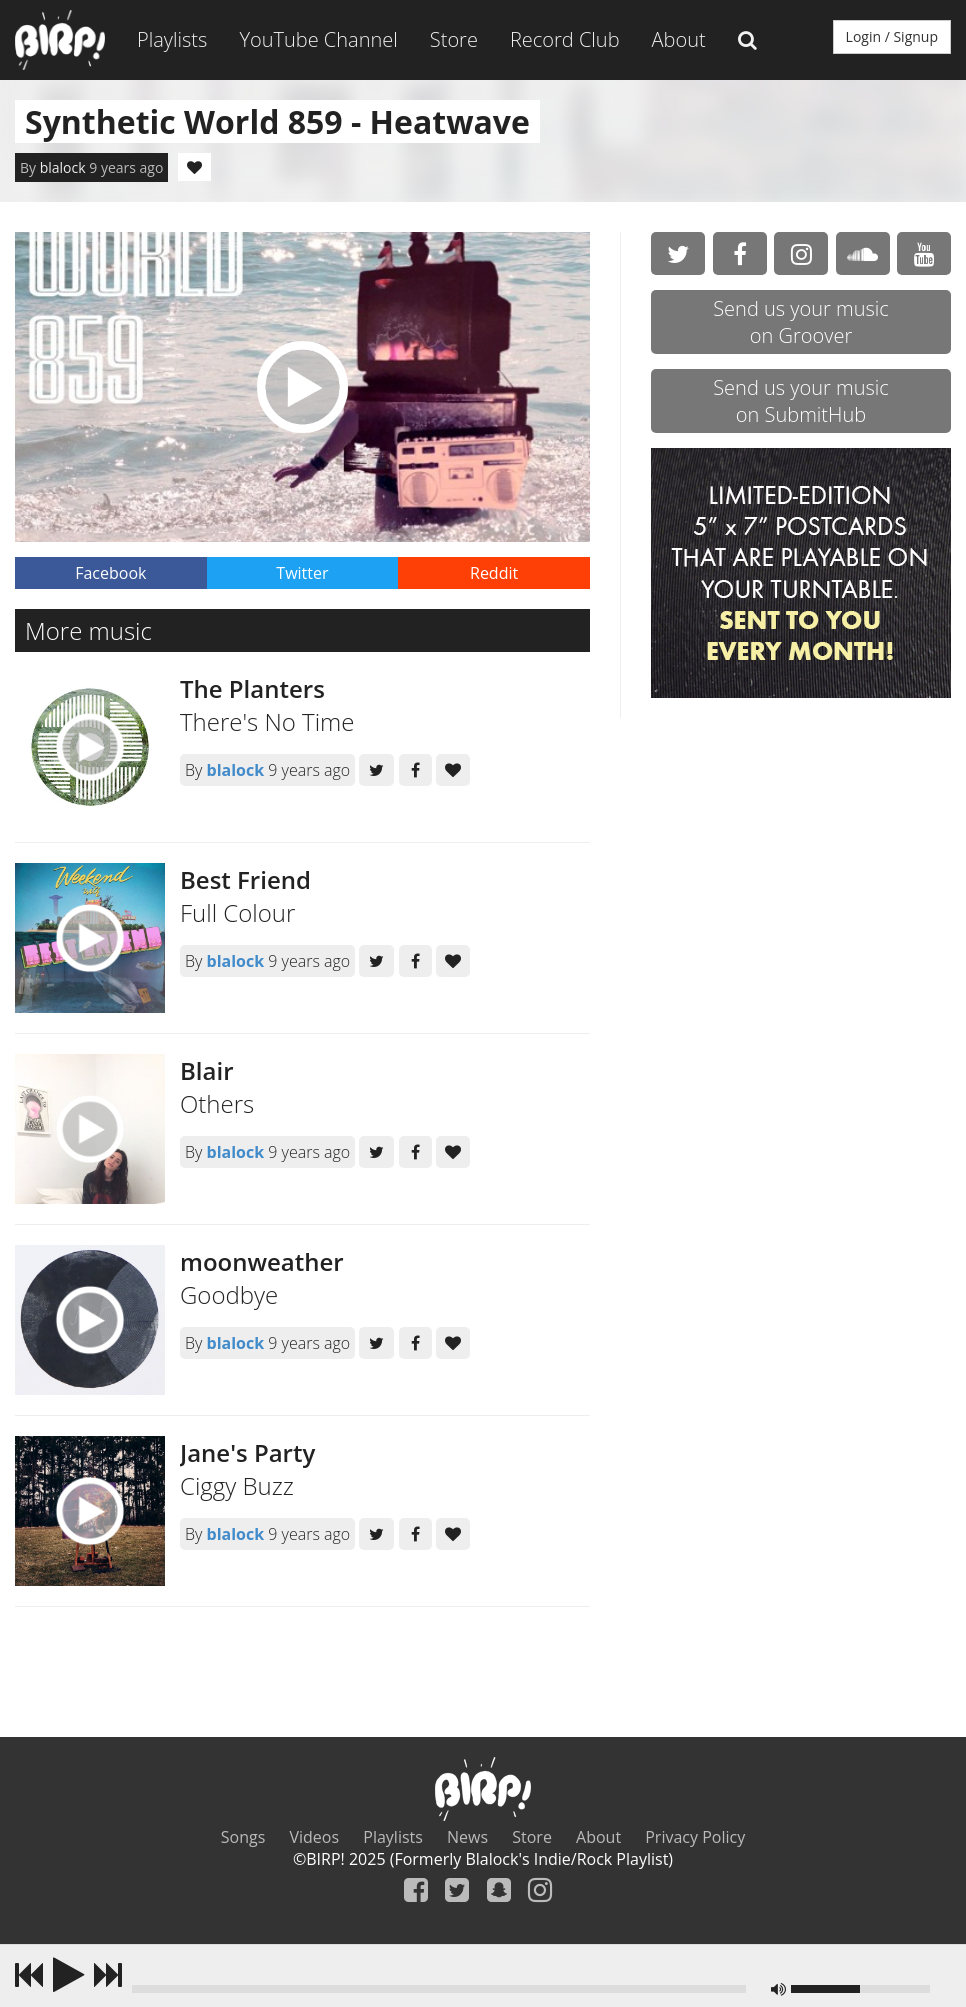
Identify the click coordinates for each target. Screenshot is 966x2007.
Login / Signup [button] (892, 36)
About (679, 39)
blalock (63, 167)
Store (454, 39)
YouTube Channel (318, 39)
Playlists (172, 39)
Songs (243, 1837)
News (467, 1837)
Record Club (565, 39)
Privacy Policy (695, 1837)
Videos (315, 1837)
